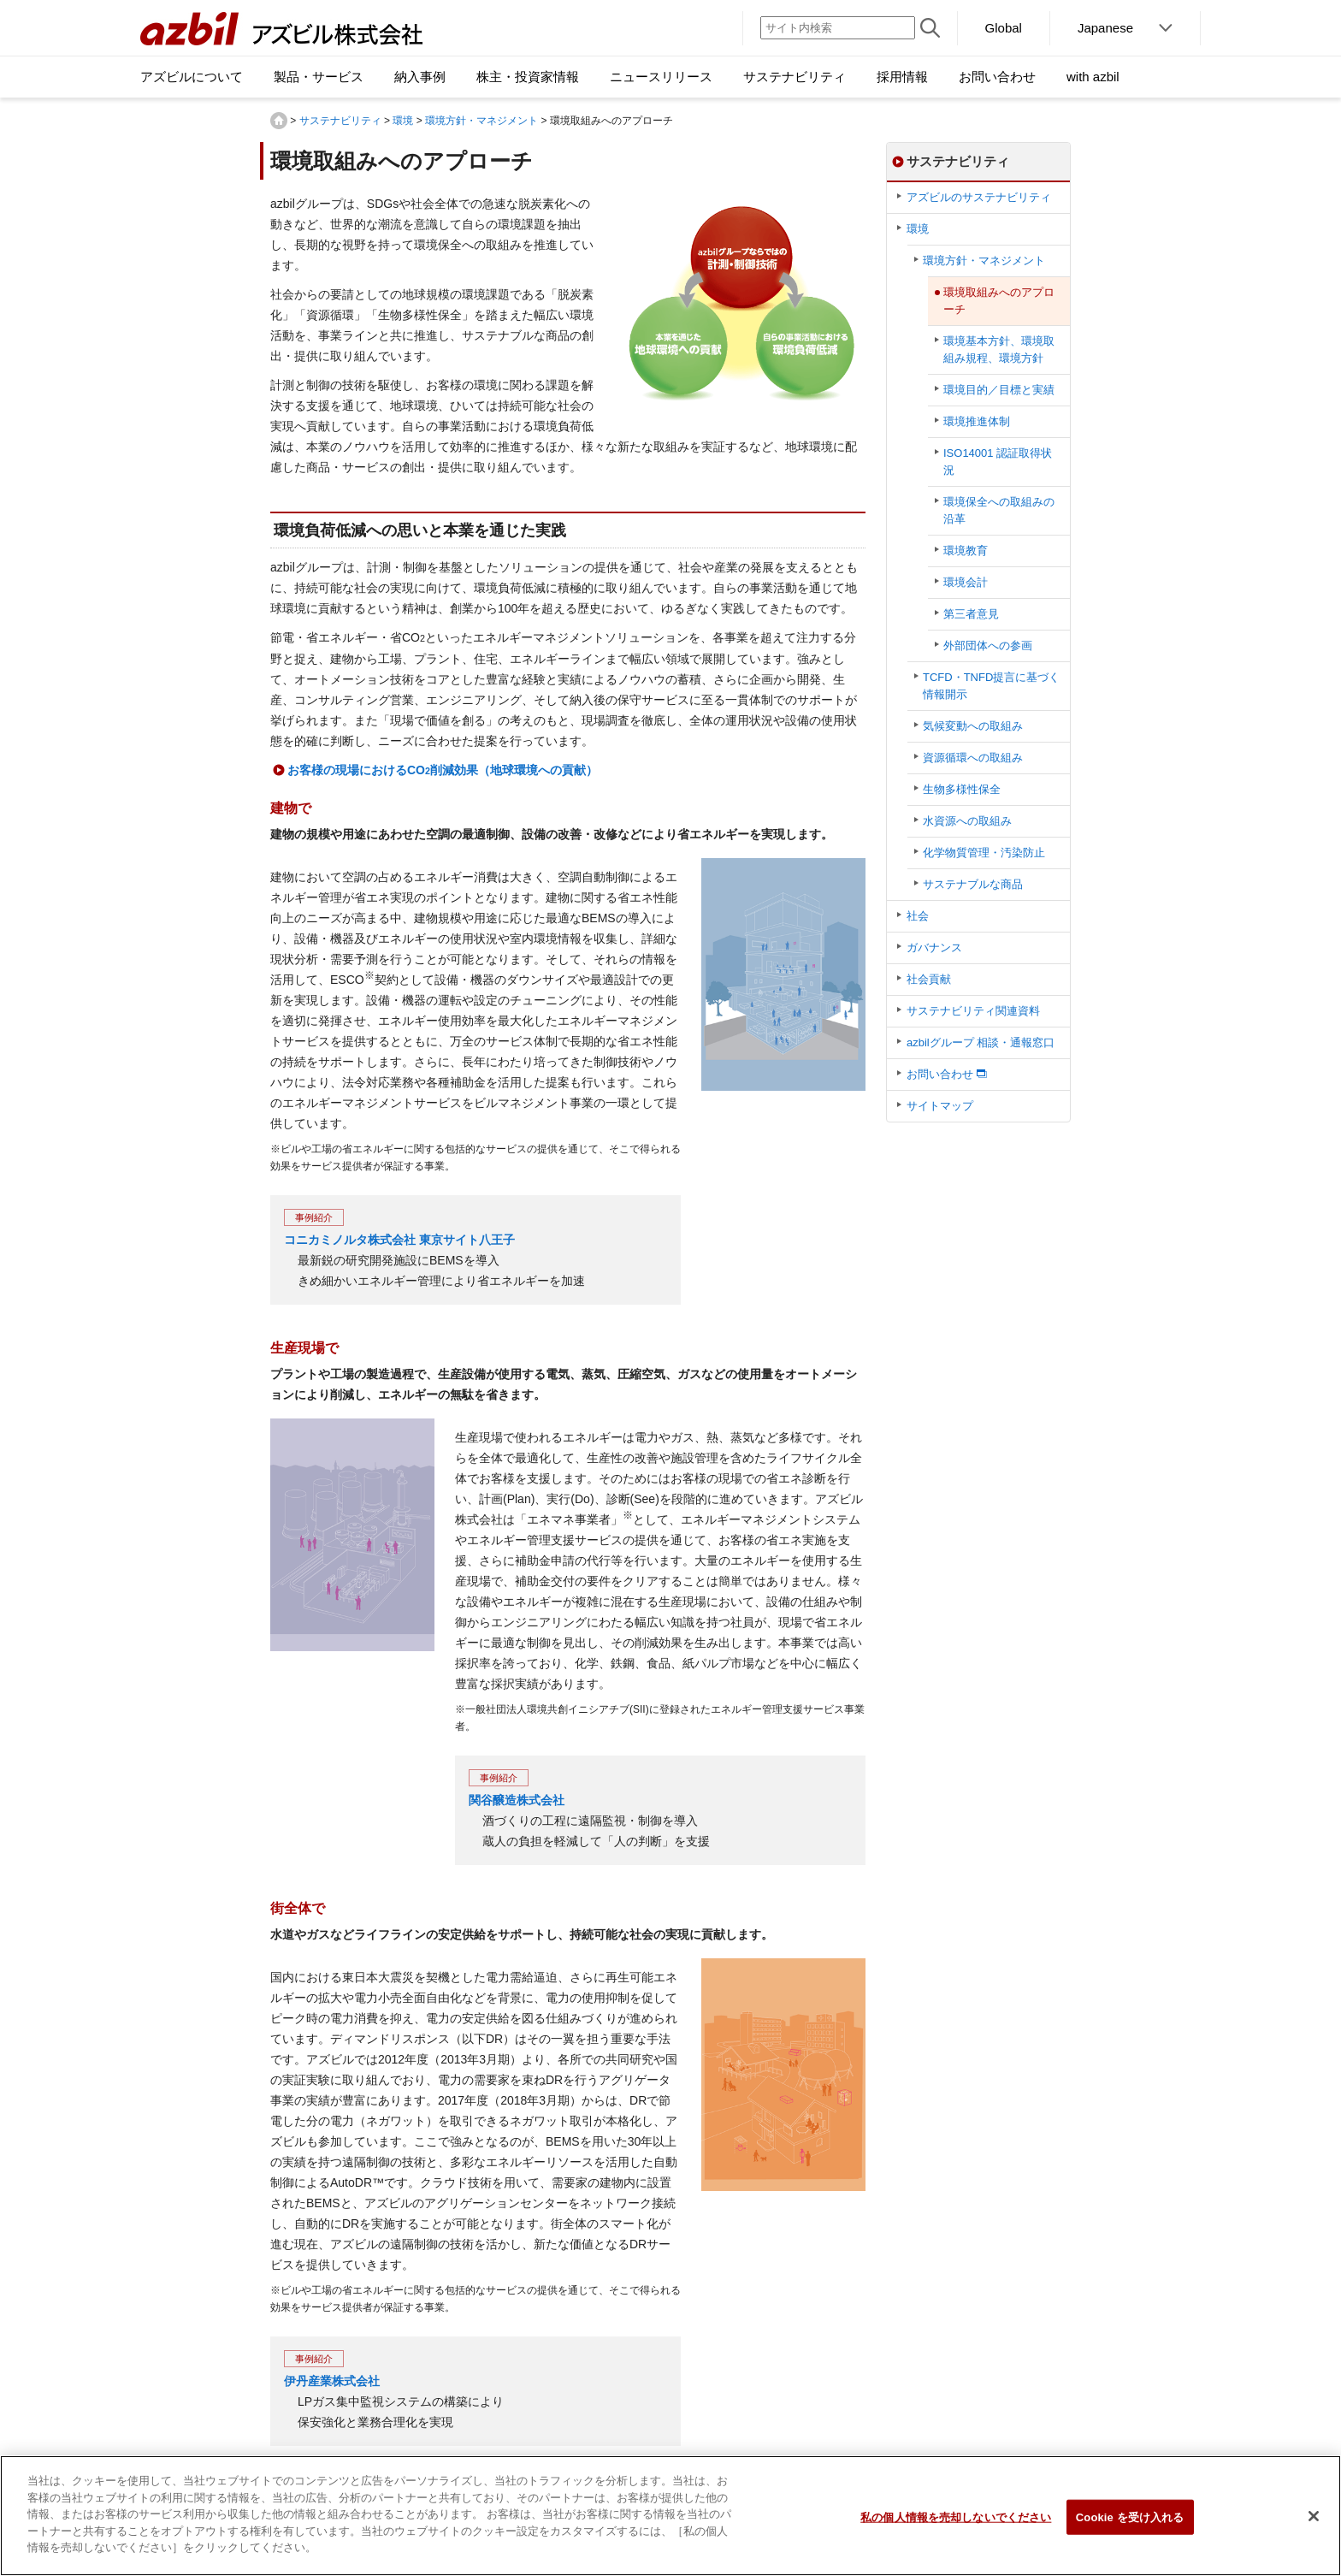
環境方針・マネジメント (481, 121)
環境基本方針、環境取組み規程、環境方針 (998, 349)
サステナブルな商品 (973, 884)
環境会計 (965, 582)
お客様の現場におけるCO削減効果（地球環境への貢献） (442, 770)
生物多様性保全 (962, 789)
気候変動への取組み (973, 726)
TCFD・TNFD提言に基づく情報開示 (991, 686)
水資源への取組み (967, 820)
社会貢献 (929, 979)
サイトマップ (940, 1105)
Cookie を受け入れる (1130, 2516)
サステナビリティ (340, 121)
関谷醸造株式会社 (516, 1800)
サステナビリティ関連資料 (973, 1010)
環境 (403, 121)
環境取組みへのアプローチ (998, 301)
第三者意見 (971, 613)
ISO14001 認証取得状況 (997, 462)
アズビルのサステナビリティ (979, 197)
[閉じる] (1313, 2516)
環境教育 (965, 550)
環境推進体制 (976, 421)
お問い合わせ (940, 1074)
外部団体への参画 (987, 645)
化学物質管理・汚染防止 (984, 852)
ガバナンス (934, 947)
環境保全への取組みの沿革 (998, 510)
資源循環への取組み (973, 757)
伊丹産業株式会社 (332, 2381)
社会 (918, 915)
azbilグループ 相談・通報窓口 (980, 1042)
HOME (278, 120)
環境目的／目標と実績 (998, 389)
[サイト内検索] (837, 27)
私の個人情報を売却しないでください (955, 2516)
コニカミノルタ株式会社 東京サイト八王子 (399, 1240)
